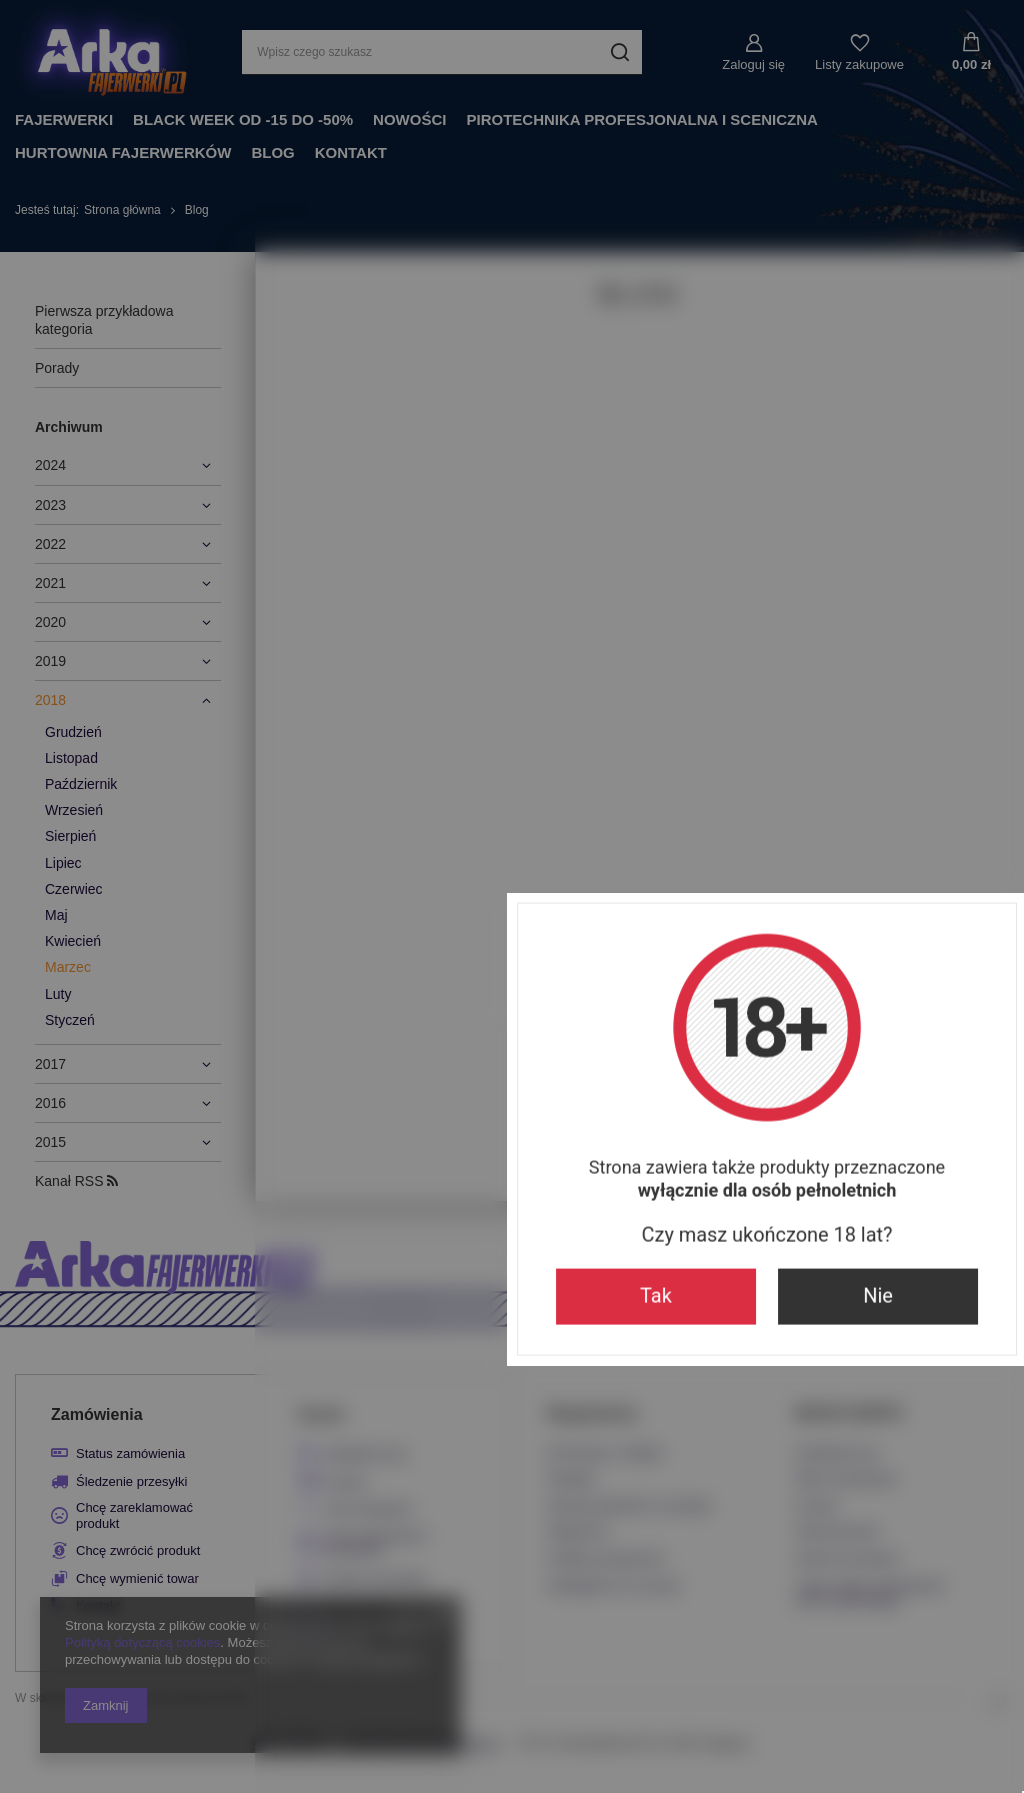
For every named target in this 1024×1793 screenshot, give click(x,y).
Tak (401, 1067)
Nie (623, 1067)
